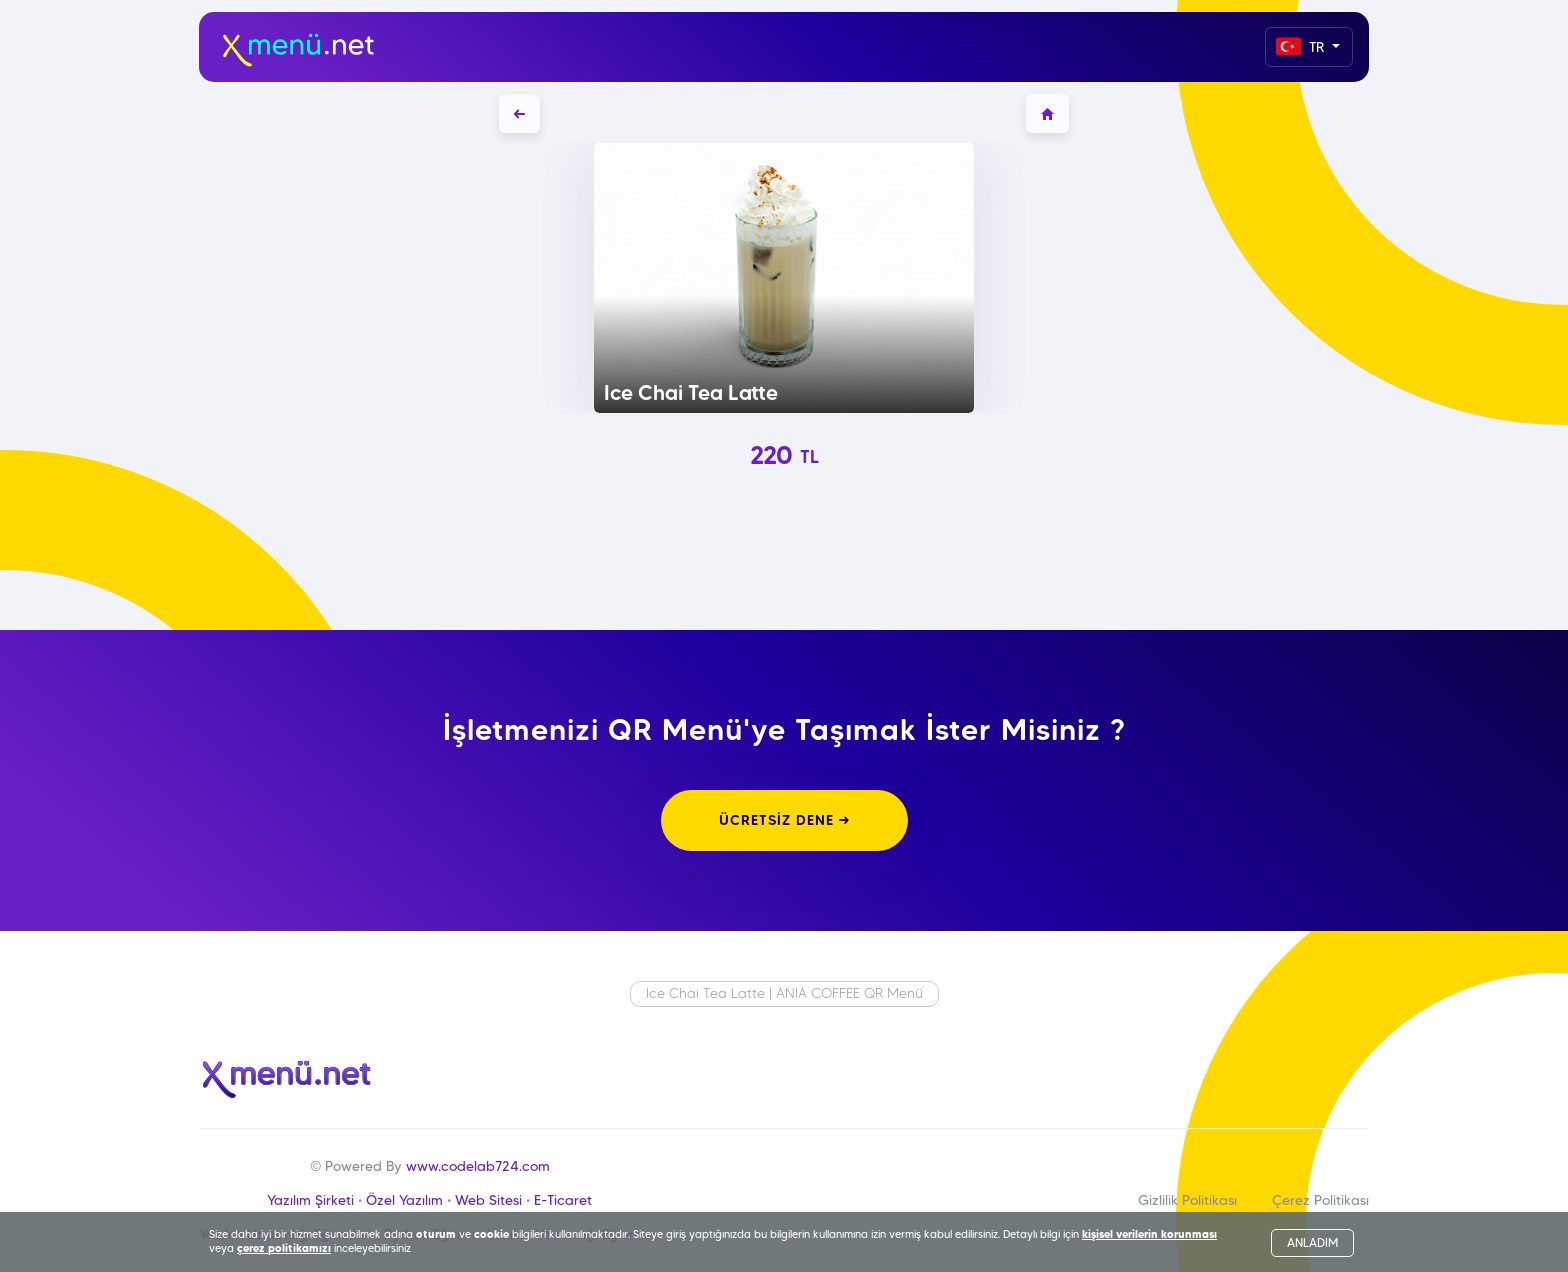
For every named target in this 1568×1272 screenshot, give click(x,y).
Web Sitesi (488, 1200)
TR (1302, 46)
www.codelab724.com (478, 1166)
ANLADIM (1312, 1242)
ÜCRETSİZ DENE (784, 820)
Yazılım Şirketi (310, 1200)
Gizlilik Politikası (1187, 1200)
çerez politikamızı (284, 1248)
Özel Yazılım (404, 1200)
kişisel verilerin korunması (1149, 1234)
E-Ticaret (563, 1200)
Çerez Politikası (1320, 1200)
